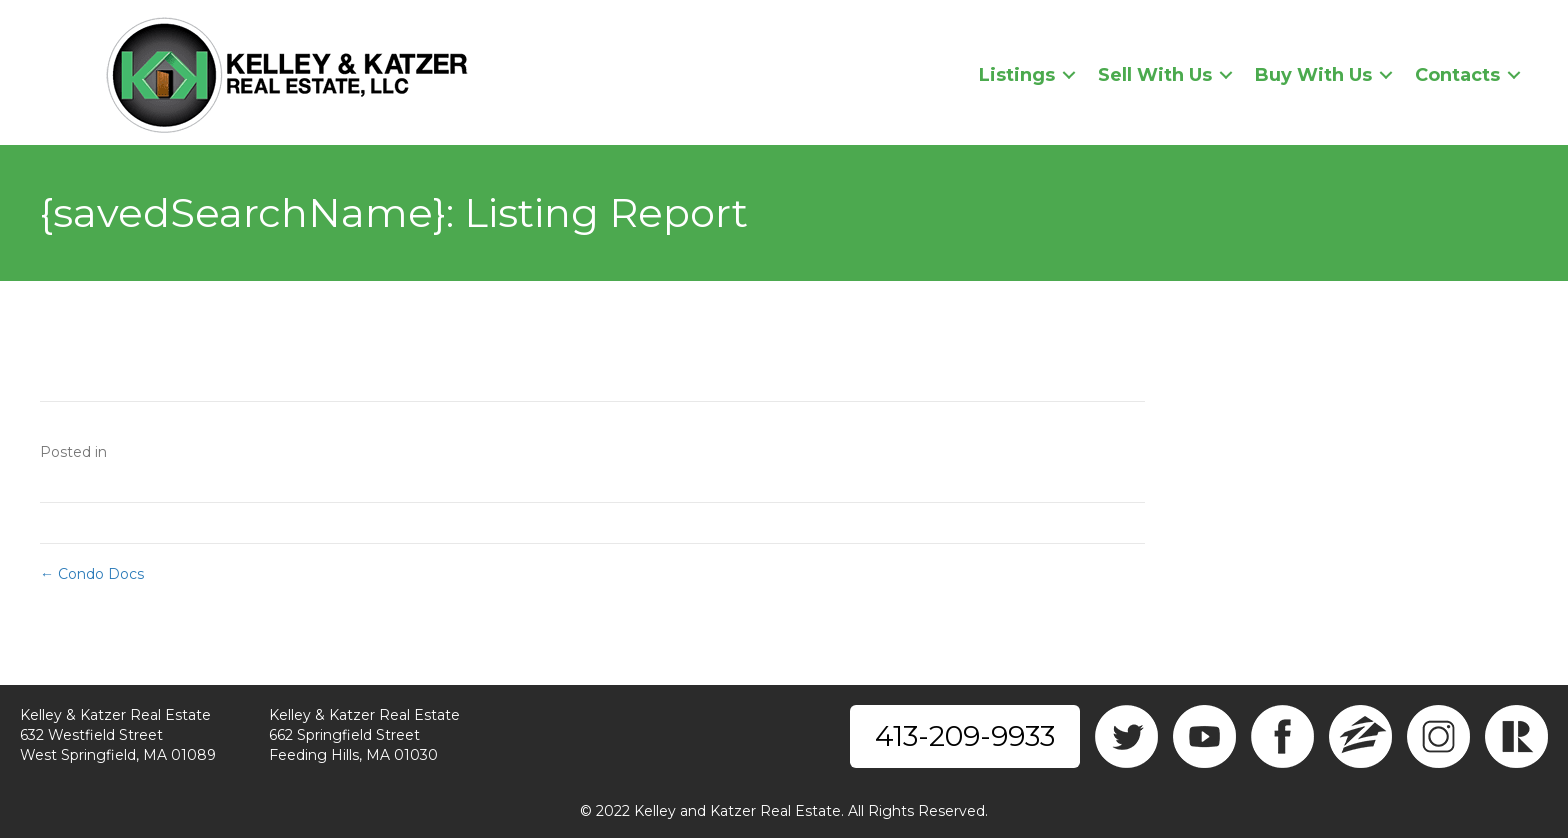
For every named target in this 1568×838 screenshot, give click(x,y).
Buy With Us (1313, 75)
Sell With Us (1155, 75)
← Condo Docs (92, 574)
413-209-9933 (965, 736)
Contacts (1457, 75)
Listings (1017, 75)
